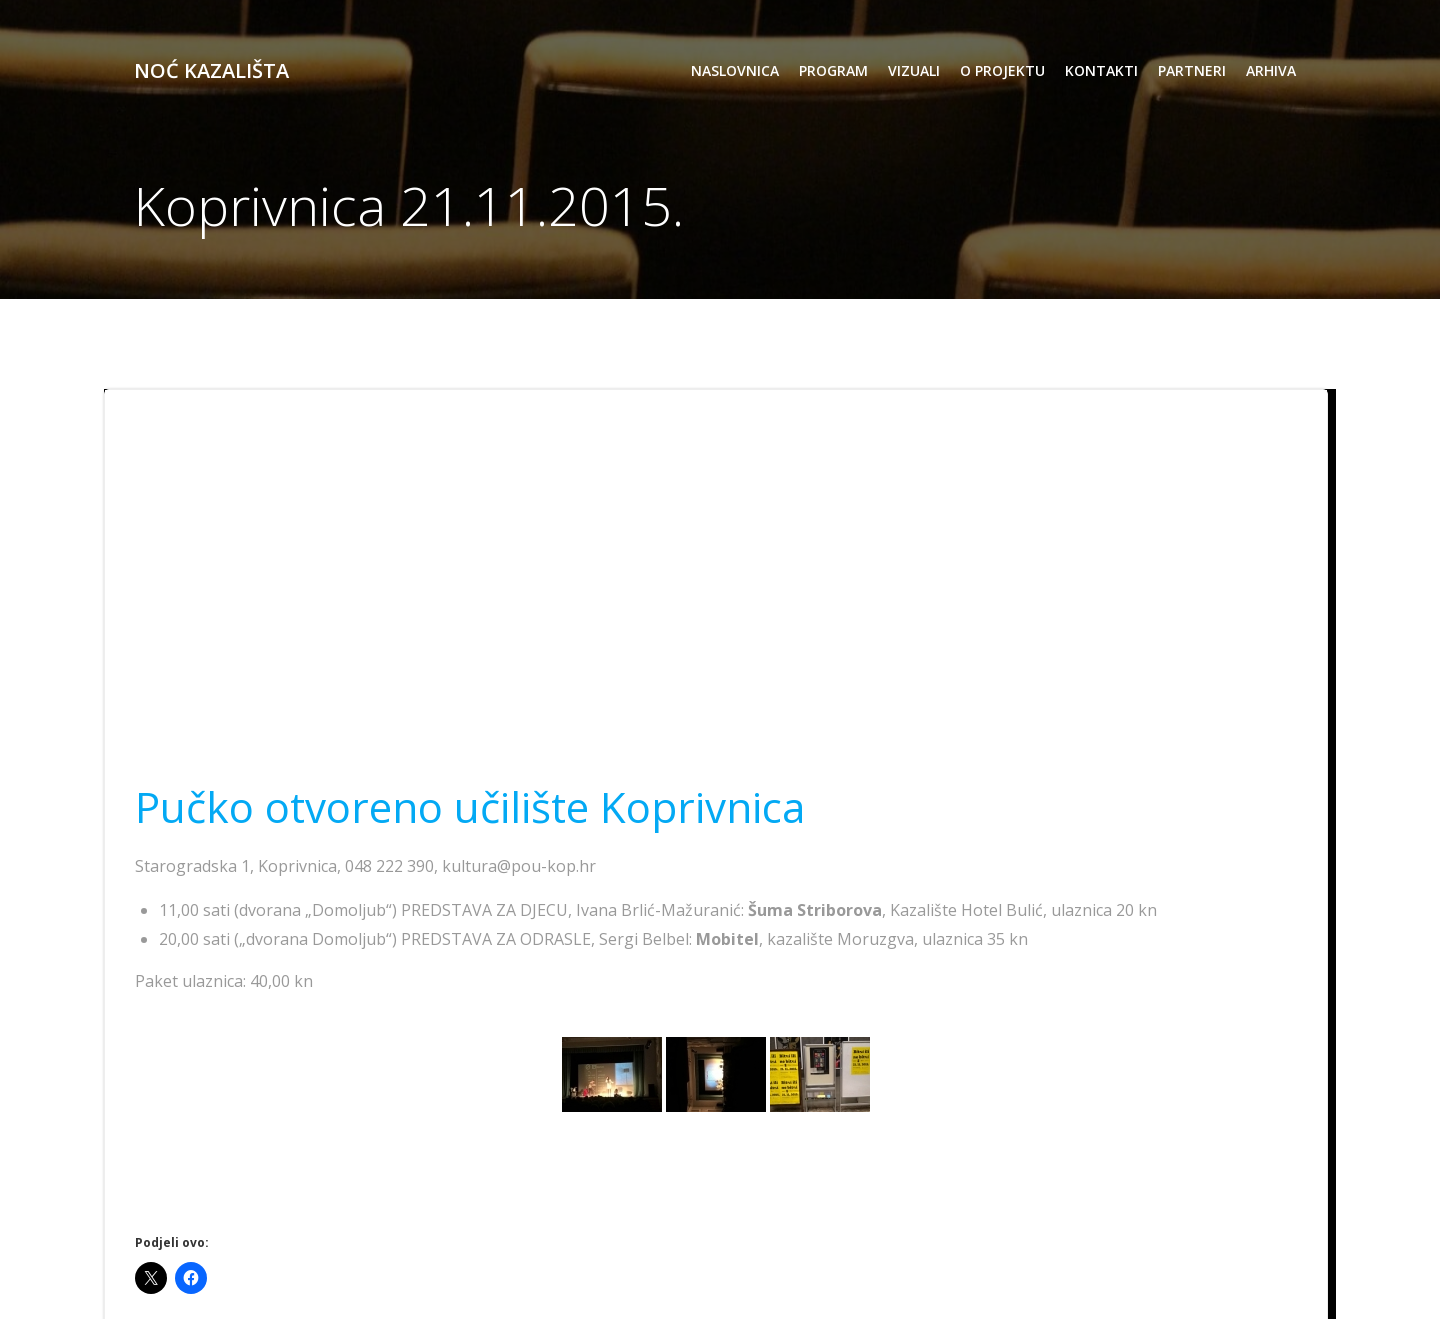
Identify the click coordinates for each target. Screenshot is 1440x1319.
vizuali (914, 70)
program (833, 70)
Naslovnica (735, 70)
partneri (1192, 70)
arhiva (1271, 70)
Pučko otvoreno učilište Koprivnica (470, 806)
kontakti (1101, 70)
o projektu (1002, 70)
